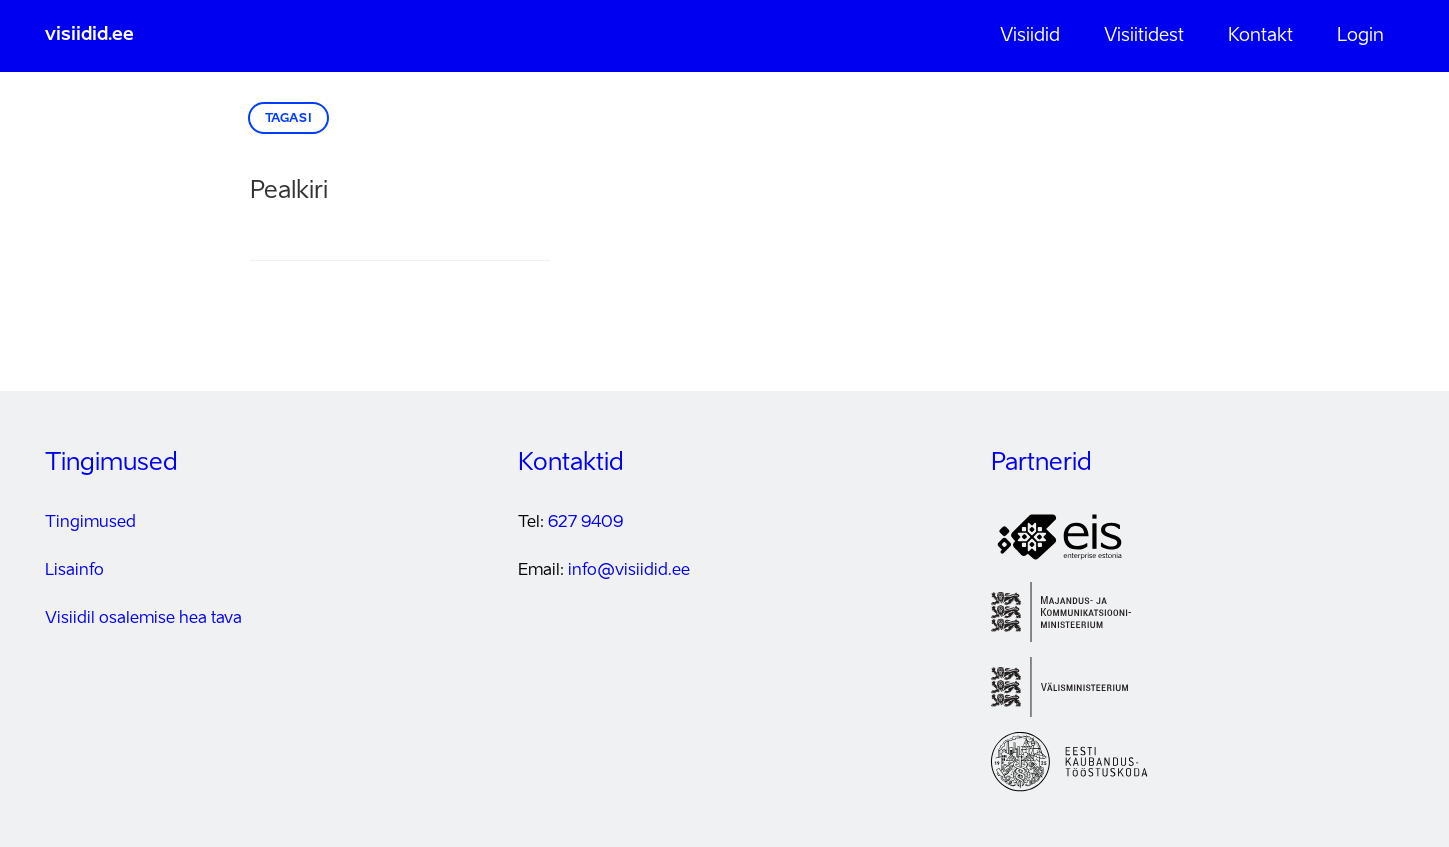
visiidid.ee (89, 35)
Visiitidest (1144, 36)
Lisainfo (74, 571)
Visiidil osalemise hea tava (143, 619)
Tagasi (289, 119)
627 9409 (585, 523)
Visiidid (1030, 36)
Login (1360, 36)
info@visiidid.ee (629, 571)
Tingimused (90, 523)
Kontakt (1260, 36)
